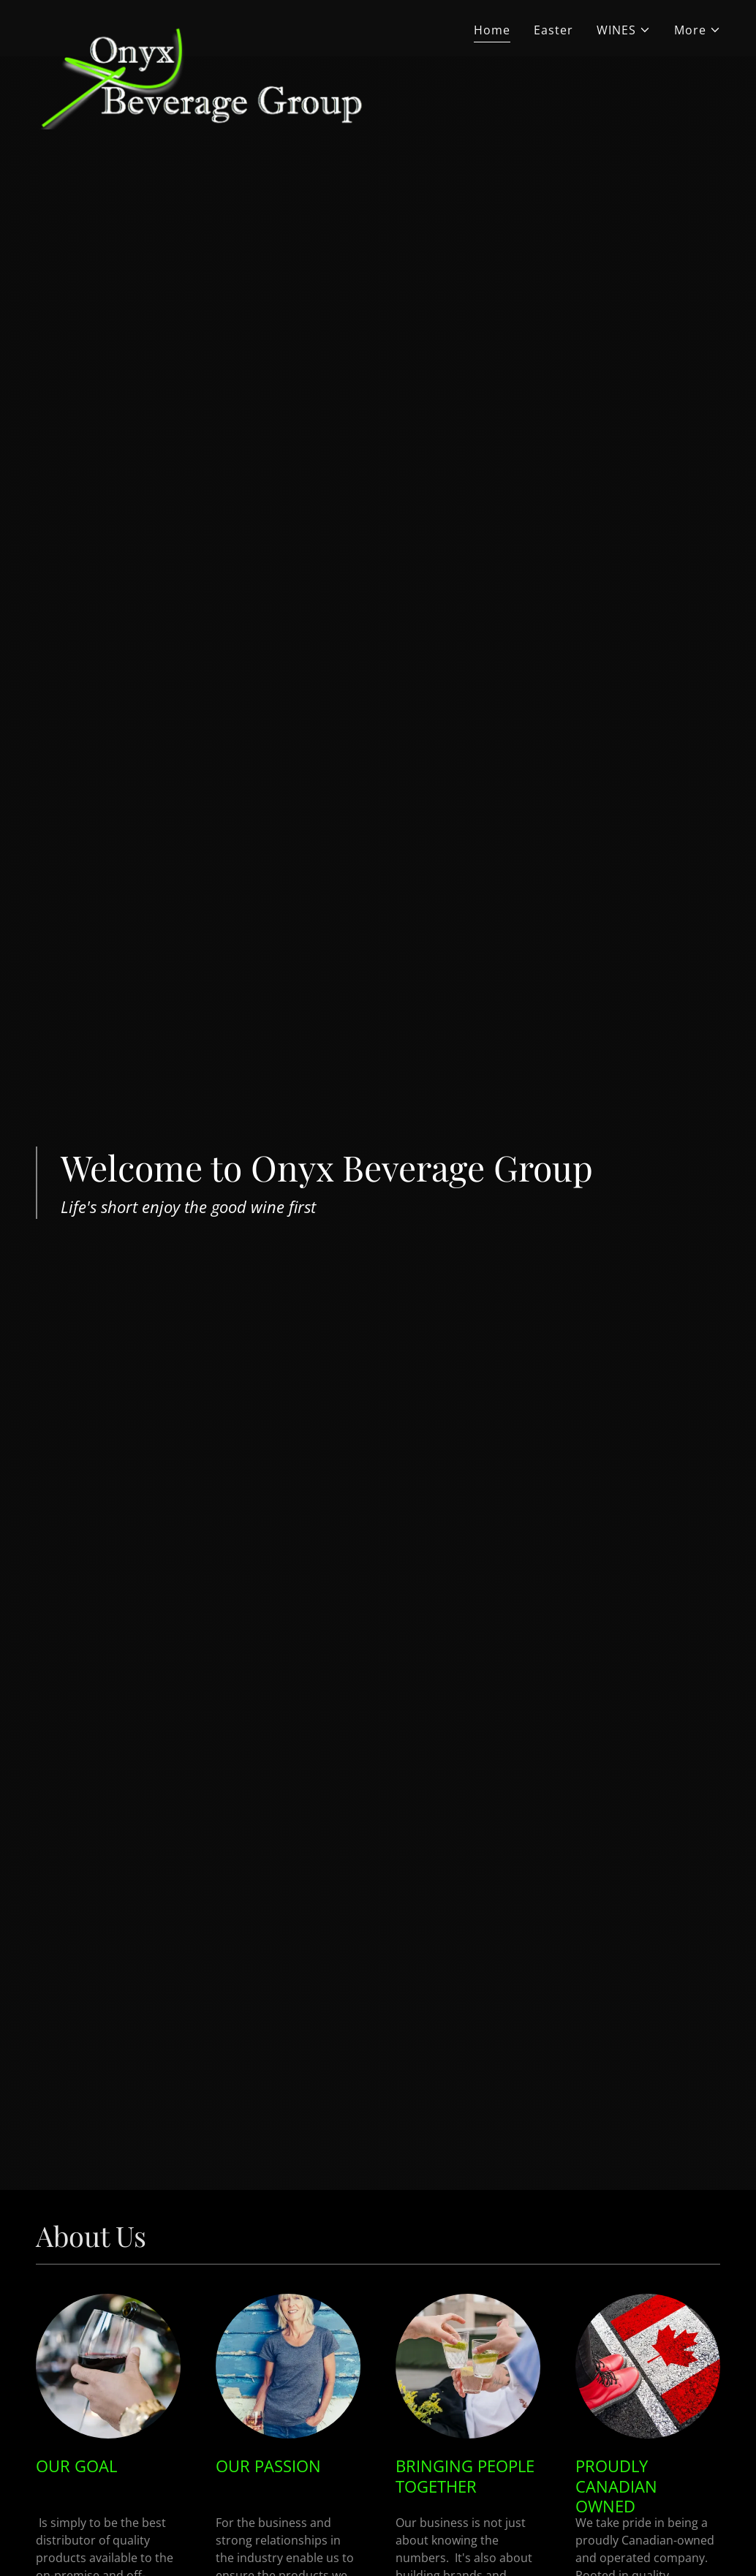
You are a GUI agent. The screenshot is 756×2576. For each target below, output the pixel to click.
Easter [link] (553, 30)
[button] (624, 30)
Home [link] (492, 30)
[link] (200, 25)
